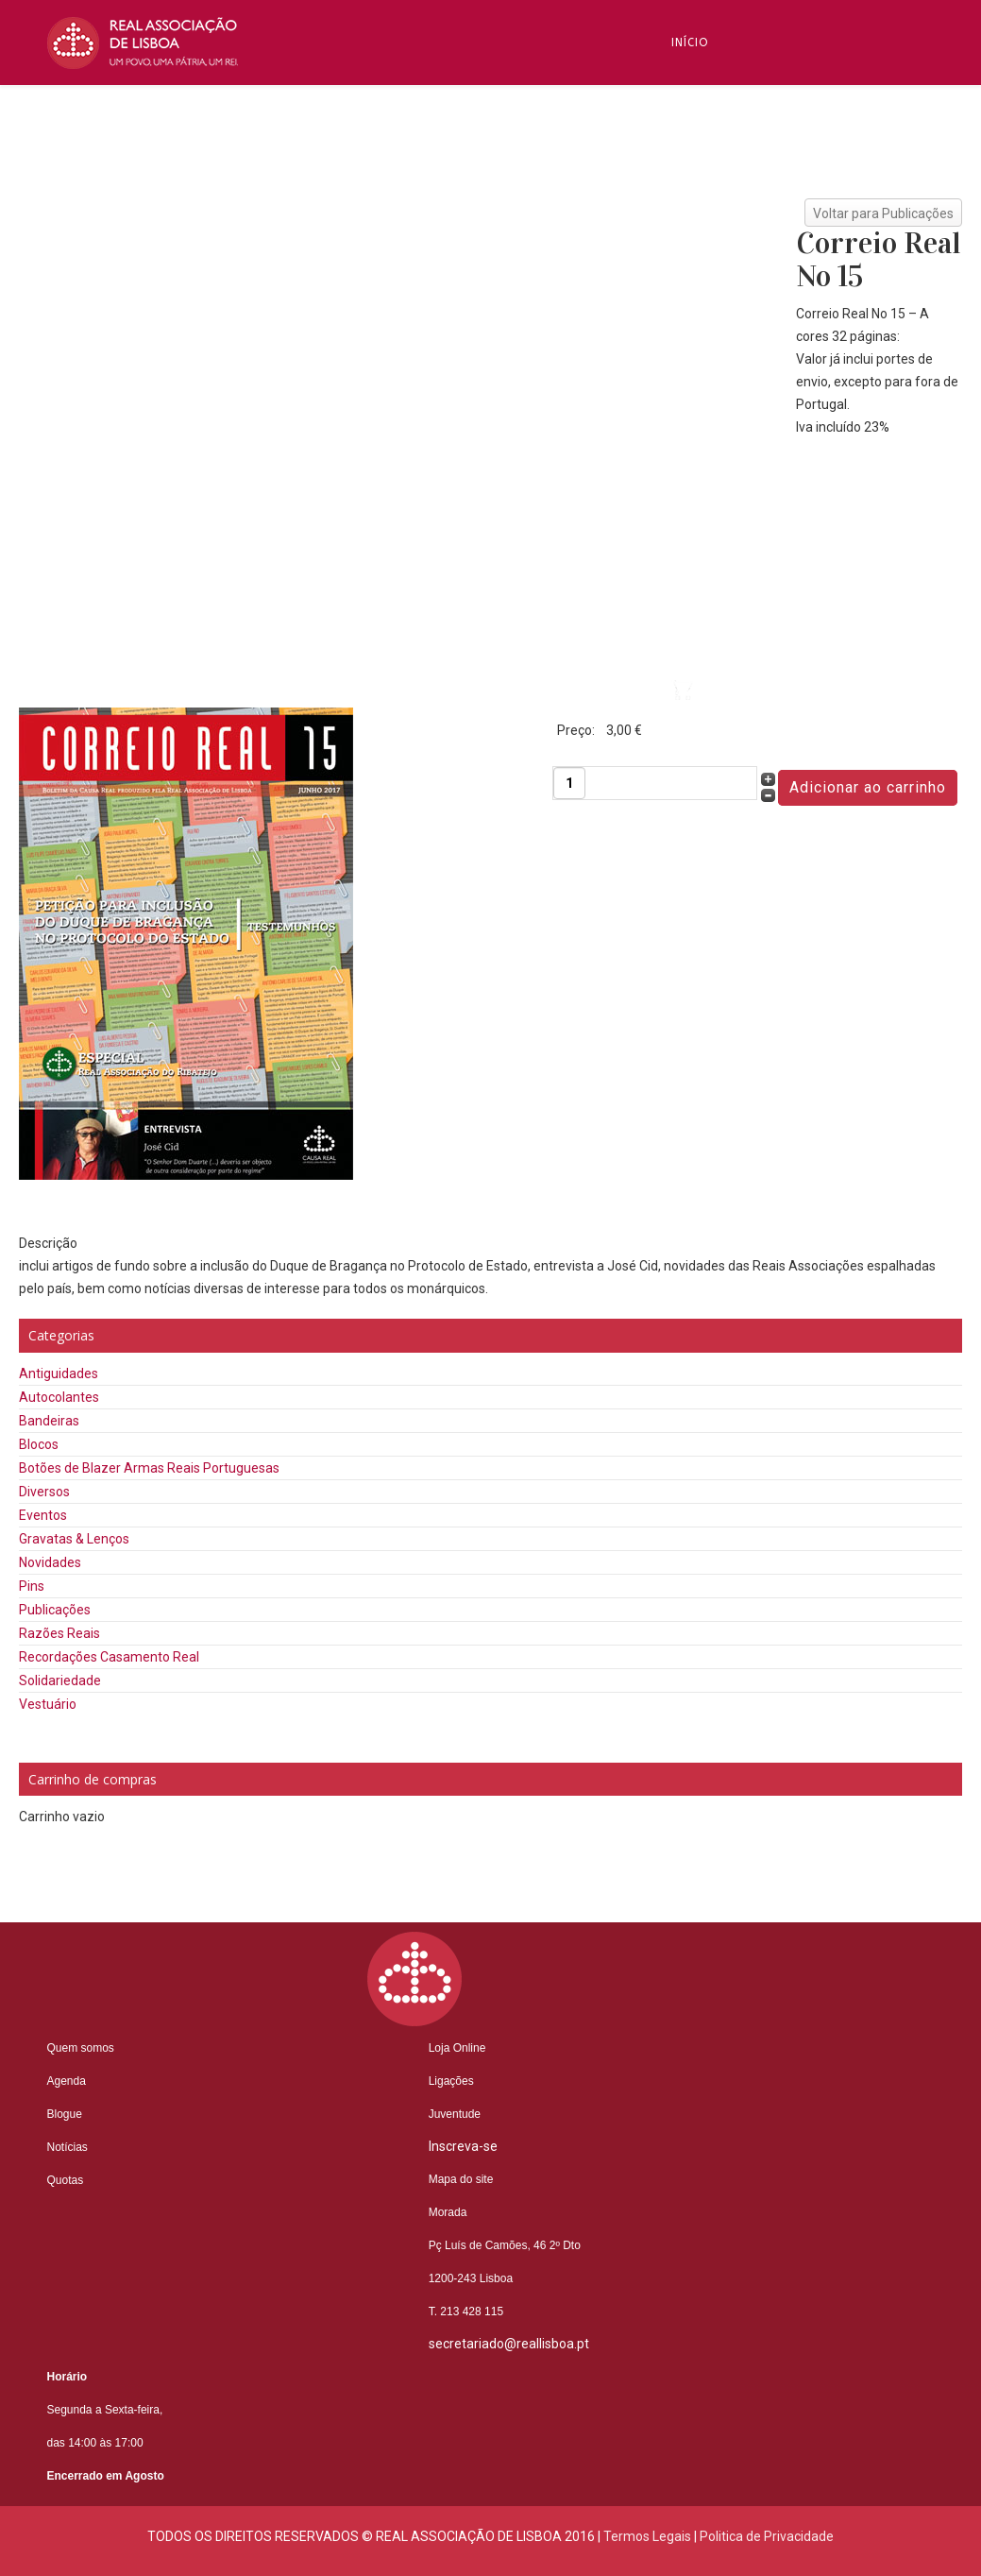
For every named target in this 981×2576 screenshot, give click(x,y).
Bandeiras (49, 1420)
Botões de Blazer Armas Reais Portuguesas (149, 1468)
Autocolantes (59, 1397)
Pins (31, 1586)
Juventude (455, 2114)
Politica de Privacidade (767, 2536)
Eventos (43, 1515)
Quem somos (80, 2048)
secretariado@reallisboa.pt (509, 2343)
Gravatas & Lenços (74, 1538)
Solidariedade (60, 1680)
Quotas (65, 2180)
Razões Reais (59, 1633)
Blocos (39, 1444)
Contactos (709, 552)
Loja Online (457, 2048)
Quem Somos (714, 127)
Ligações (451, 2081)
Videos (694, 637)
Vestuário (47, 1704)
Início (690, 42)
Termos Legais (647, 2536)
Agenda (66, 2081)
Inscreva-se (711, 212)
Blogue (696, 297)
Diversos (44, 1491)
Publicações (55, 1609)
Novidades (50, 1562)
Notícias (700, 382)
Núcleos (699, 467)
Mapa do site (461, 2179)
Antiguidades (58, 1373)
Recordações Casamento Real (109, 1656)
